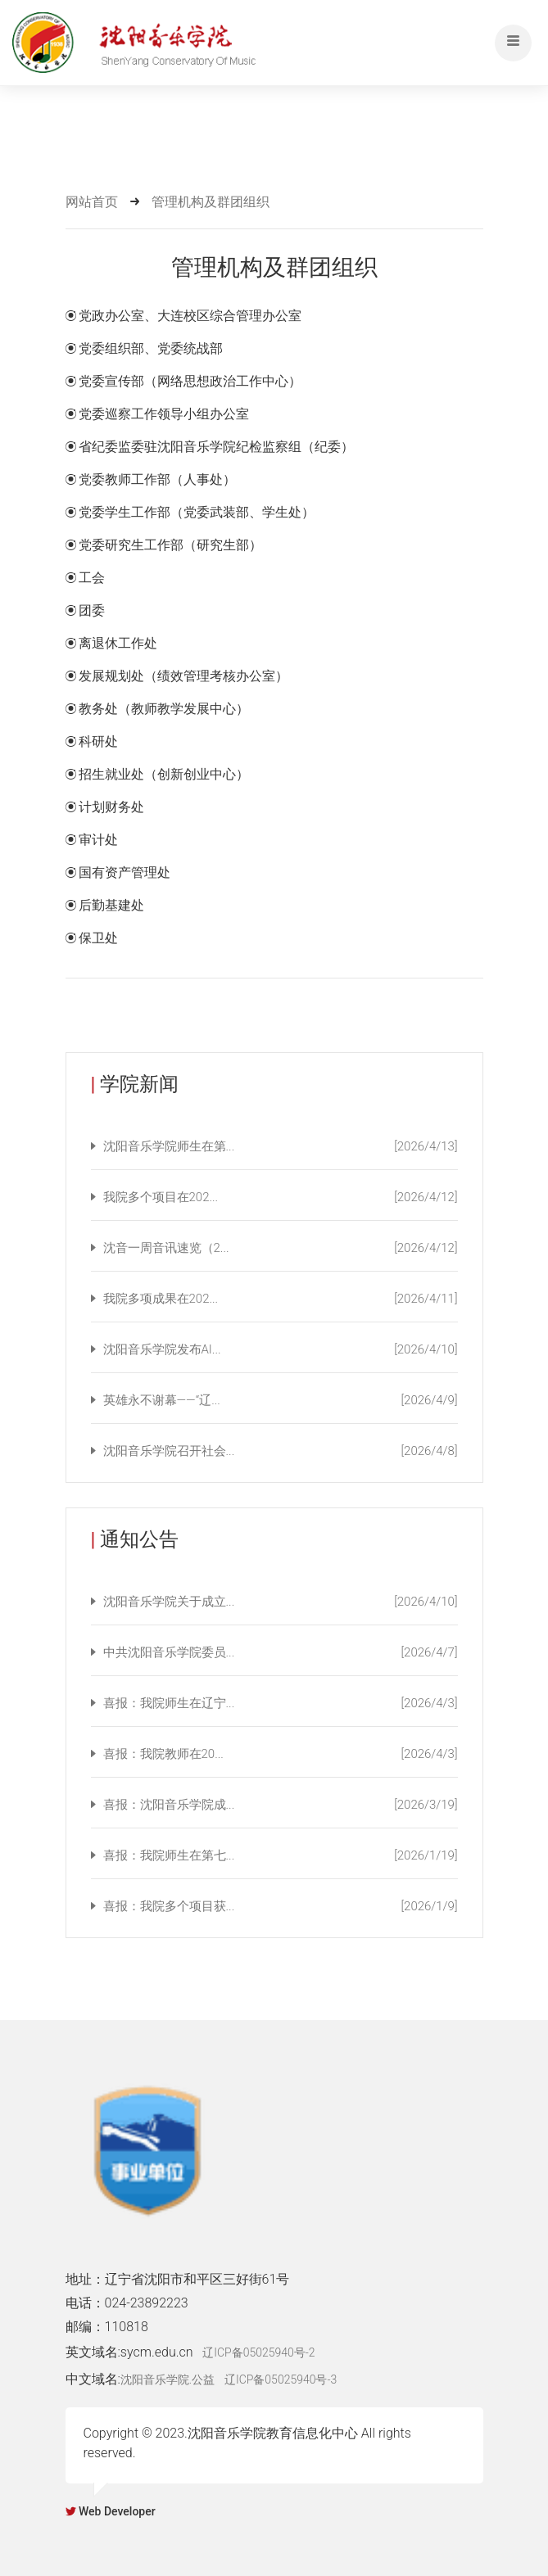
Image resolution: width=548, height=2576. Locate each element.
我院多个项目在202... (280, 1197)
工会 (92, 577)
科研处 (98, 741)
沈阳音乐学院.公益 (167, 2379)
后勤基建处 (111, 905)
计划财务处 (111, 807)
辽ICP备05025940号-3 (280, 2379)
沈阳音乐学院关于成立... (280, 1601)
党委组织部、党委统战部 (151, 348)
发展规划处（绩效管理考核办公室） (183, 676)
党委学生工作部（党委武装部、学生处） (197, 512)
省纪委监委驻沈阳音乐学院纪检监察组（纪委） (216, 446)
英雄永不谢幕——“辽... (280, 1400)
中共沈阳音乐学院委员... (280, 1652)
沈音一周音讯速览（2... (280, 1248)
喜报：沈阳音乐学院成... (280, 1804)
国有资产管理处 (124, 872)
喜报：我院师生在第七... (280, 1855)
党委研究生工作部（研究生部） (170, 545)
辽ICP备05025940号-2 (258, 2352)
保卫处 (98, 938)
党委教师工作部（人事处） (157, 479)
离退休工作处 (118, 643)
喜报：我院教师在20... (280, 1754)
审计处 (98, 839)
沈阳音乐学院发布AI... (280, 1349)
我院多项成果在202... (280, 1298)
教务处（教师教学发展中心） (164, 708)
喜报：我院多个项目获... (280, 1906)
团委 (92, 610)
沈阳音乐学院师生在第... (280, 1146)
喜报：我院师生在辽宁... (280, 1703)
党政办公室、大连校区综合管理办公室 (190, 315)
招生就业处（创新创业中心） (164, 774)
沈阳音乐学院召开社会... (280, 1451)
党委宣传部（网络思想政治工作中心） (190, 381)
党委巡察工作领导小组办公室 (164, 414)
